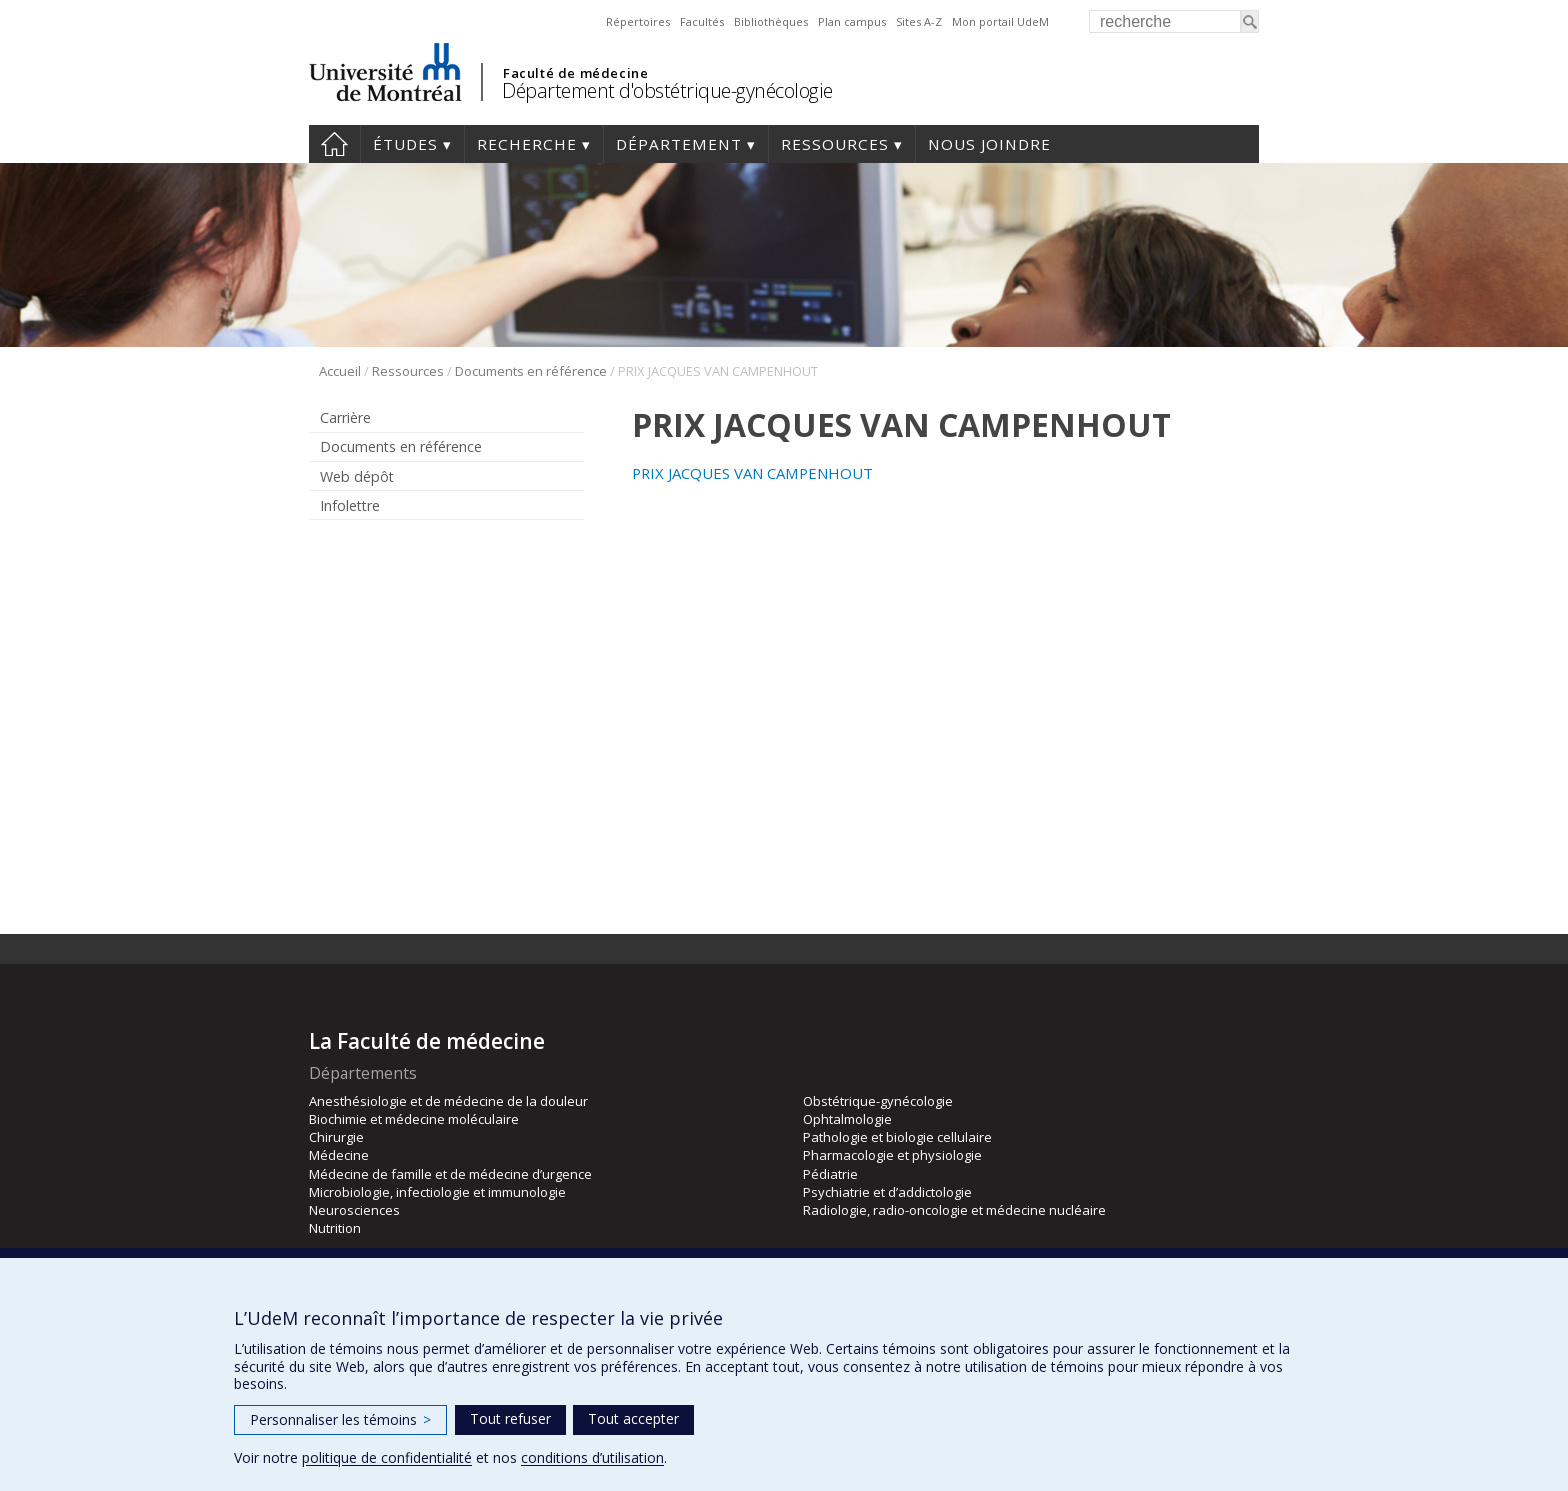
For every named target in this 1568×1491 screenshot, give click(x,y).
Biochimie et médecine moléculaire (414, 1119)
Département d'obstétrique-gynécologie (667, 90)
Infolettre (350, 505)
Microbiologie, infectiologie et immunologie (437, 1192)
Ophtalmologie (847, 1119)
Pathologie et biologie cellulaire (897, 1137)
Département (679, 144)
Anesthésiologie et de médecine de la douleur (448, 1101)
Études (405, 144)
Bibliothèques (771, 21)
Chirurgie (336, 1137)
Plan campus (852, 21)
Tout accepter (633, 1418)
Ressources (835, 144)
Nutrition (335, 1228)
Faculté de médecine (575, 73)
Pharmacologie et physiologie (892, 1155)
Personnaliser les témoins (340, 1419)
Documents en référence (531, 371)
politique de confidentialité (387, 1457)
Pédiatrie (830, 1174)
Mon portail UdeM (1000, 21)
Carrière (345, 417)
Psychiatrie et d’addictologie (887, 1192)
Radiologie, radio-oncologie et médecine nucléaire (954, 1210)
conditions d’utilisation (592, 1457)
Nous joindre (989, 144)
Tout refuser (510, 1418)
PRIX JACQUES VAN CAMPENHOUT (752, 473)
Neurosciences (354, 1210)
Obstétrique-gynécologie (878, 1101)
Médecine (339, 1155)
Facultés (702, 21)
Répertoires (638, 21)
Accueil (334, 144)
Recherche (527, 144)
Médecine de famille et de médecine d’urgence (450, 1174)
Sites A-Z (919, 21)
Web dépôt (357, 476)
